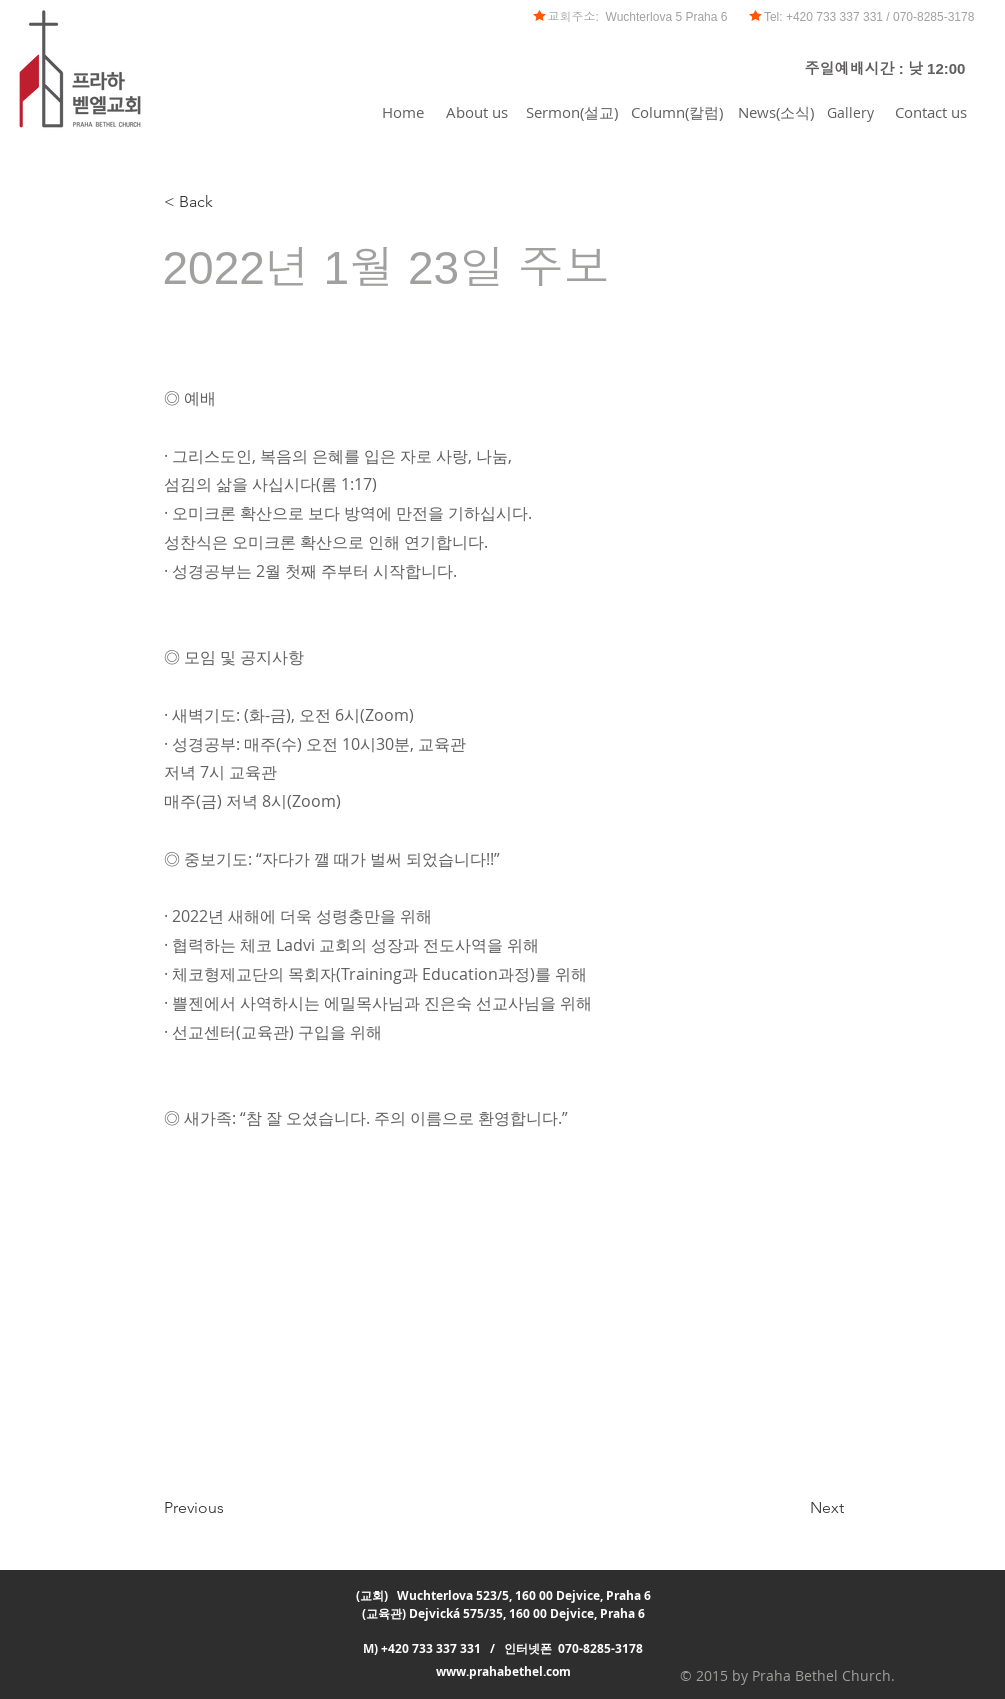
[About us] (477, 112)
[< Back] (230, 202)
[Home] (403, 112)
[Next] (794, 1508)
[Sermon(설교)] (572, 112)
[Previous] (230, 1508)
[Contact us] (931, 112)
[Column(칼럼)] (677, 112)
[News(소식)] (776, 112)
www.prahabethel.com (503, 1671)
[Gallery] (851, 112)
